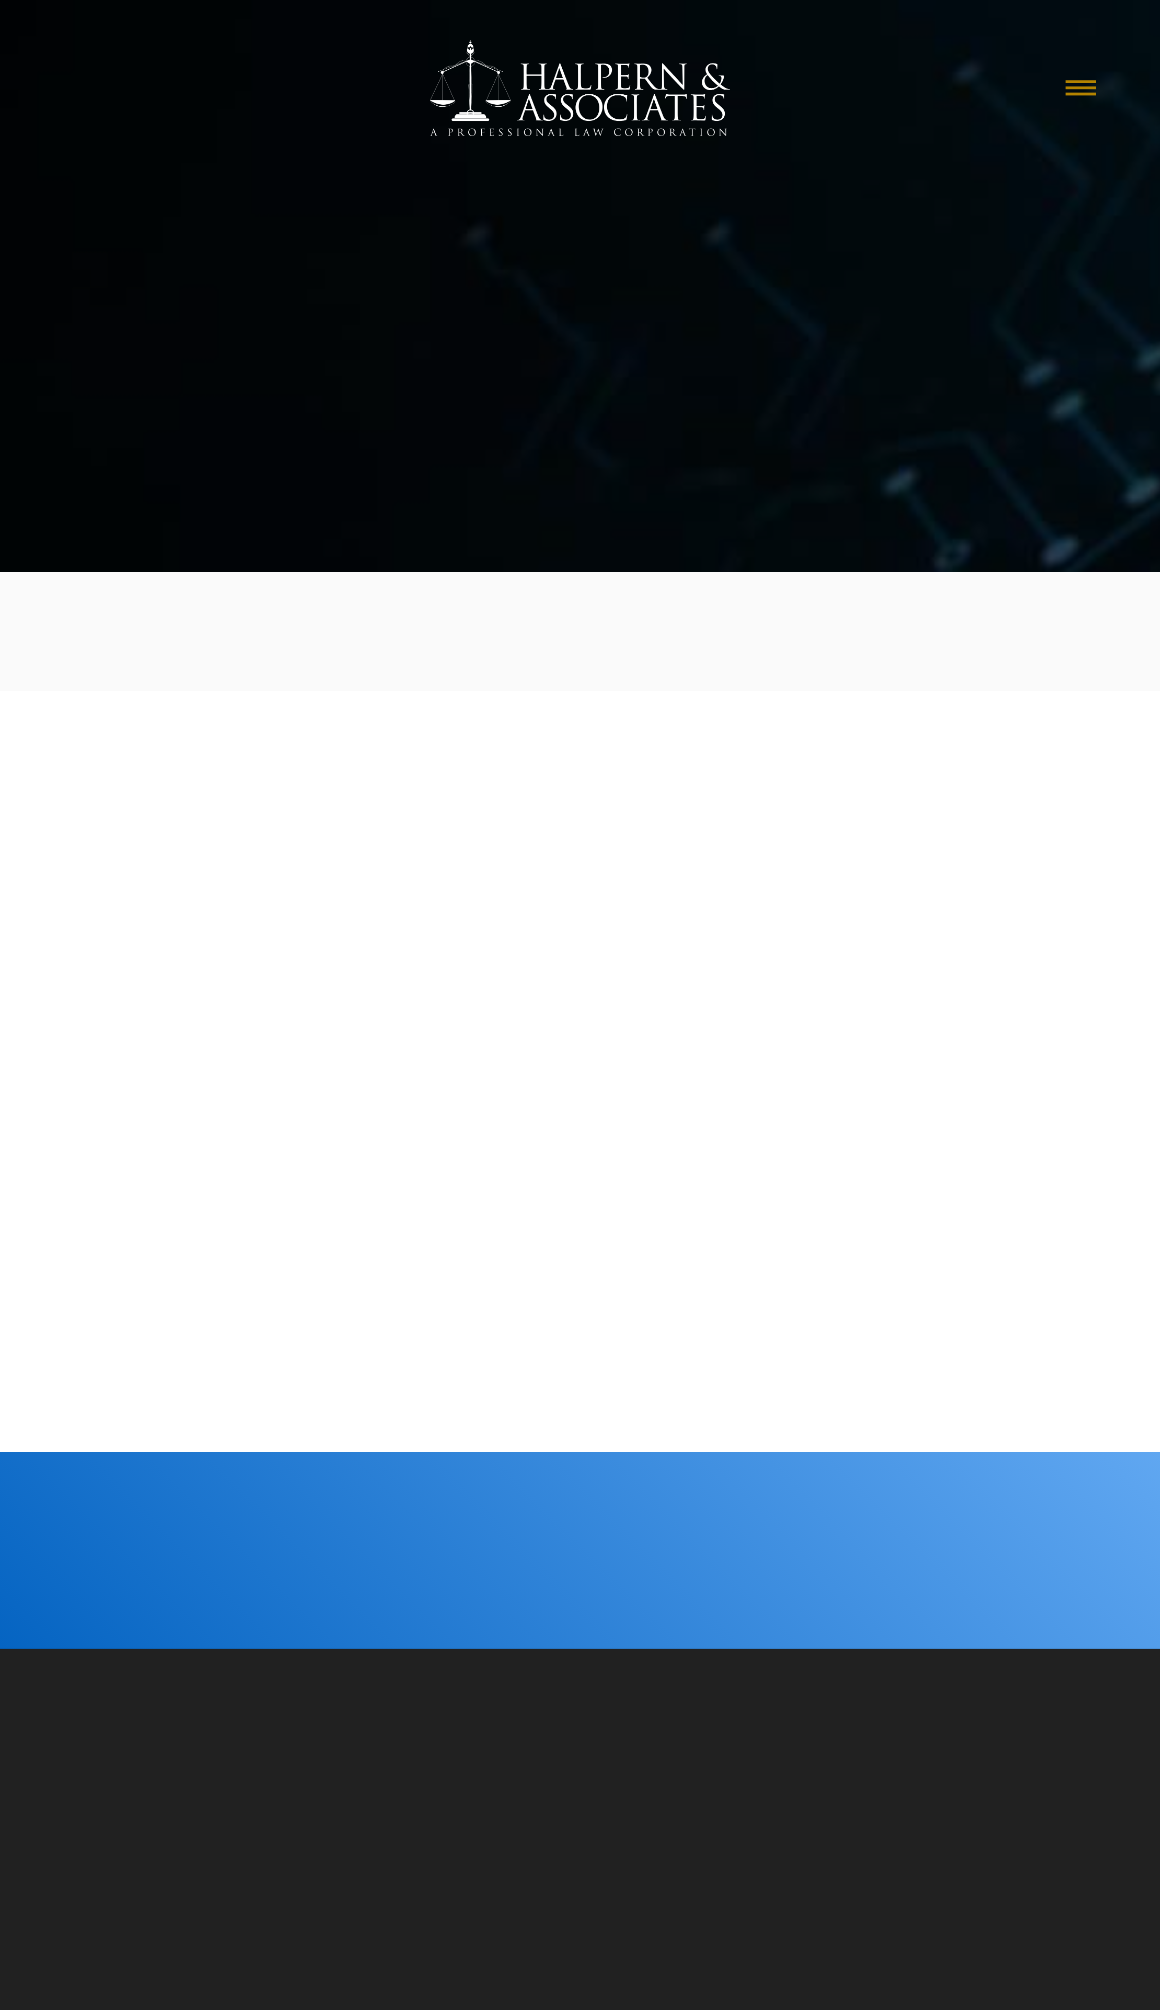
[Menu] (1081, 88)
